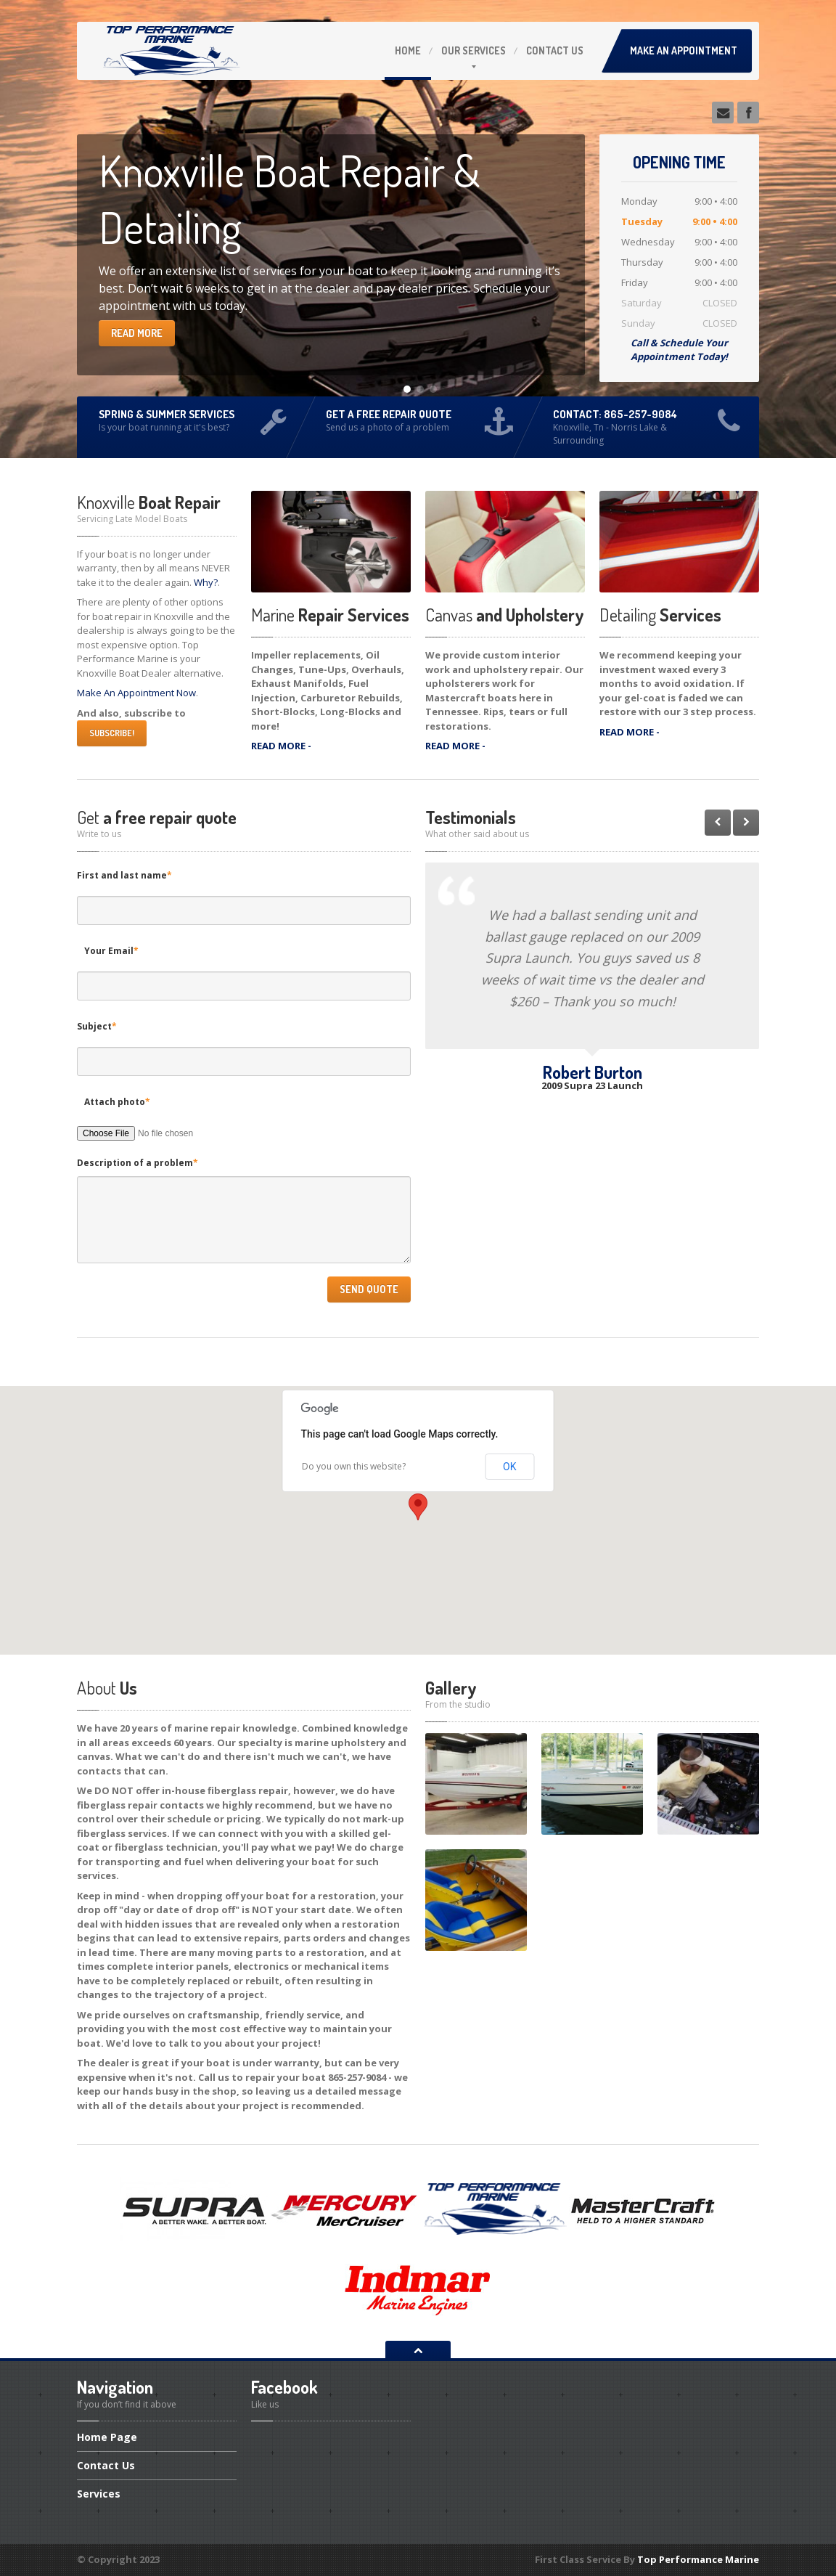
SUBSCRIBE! (111, 732)
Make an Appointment (683, 50)
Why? (206, 582)
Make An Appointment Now (136, 692)
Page (107, 2438)
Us (554, 50)
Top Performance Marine (698, 2559)
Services (473, 50)
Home (408, 50)
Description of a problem (137, 1163)
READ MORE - (281, 745)
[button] (418, 1506)
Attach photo (117, 1102)
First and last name (124, 875)
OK (509, 1466)
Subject (97, 1026)
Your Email (111, 951)
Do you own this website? (354, 1466)
